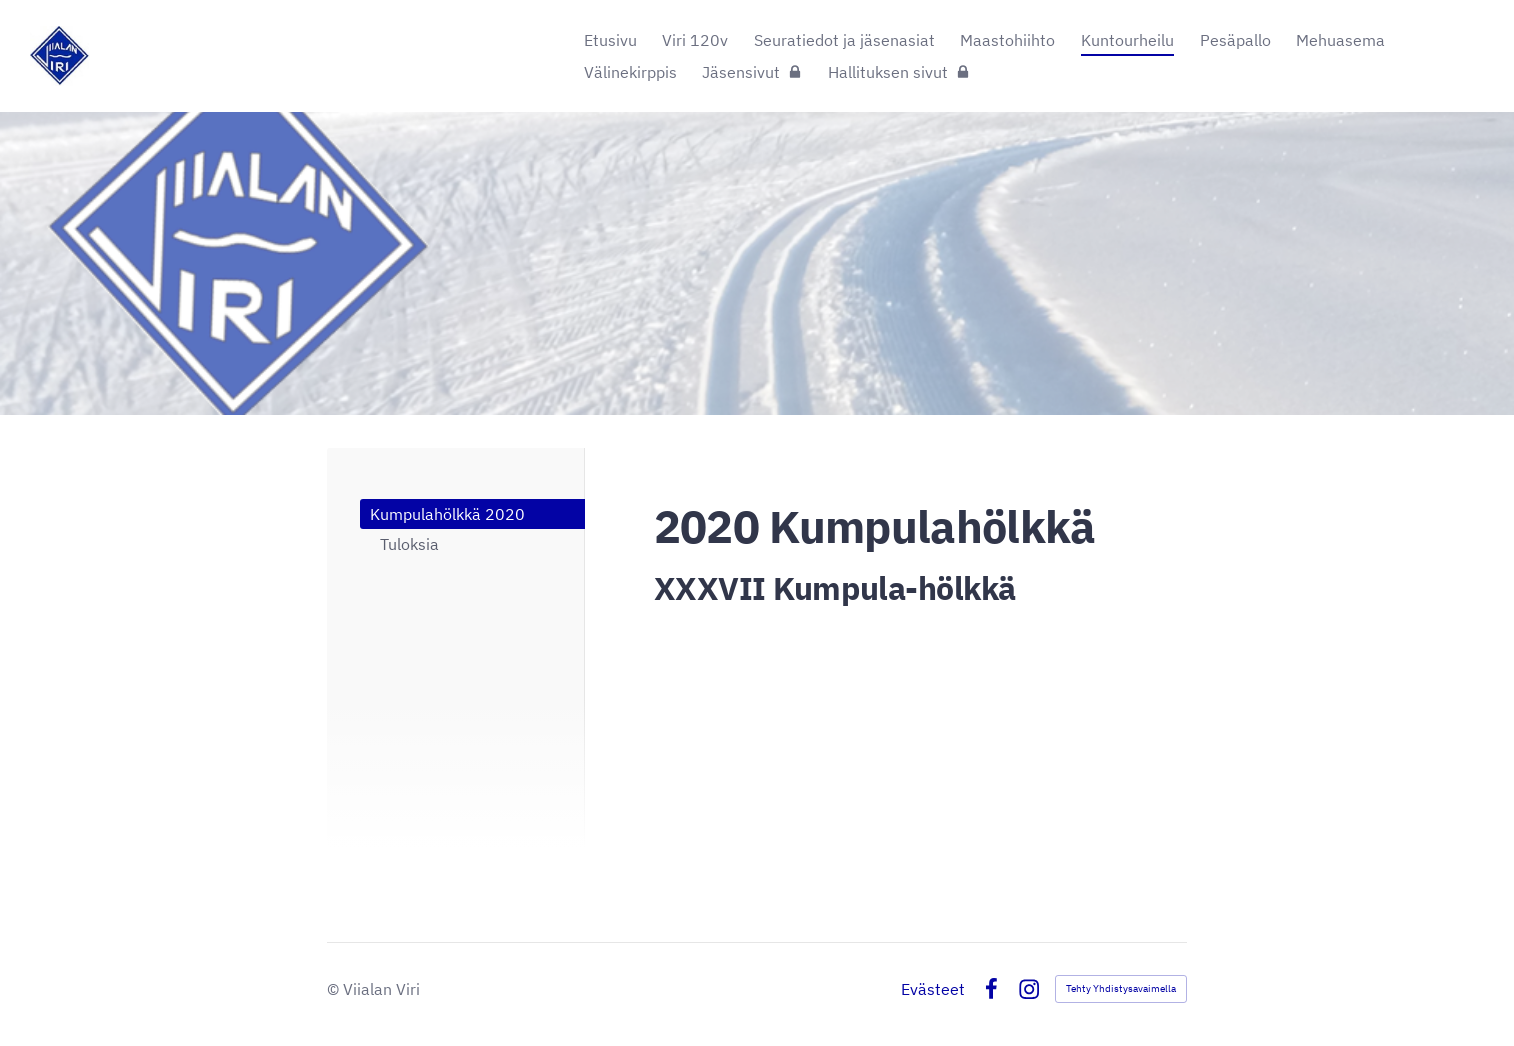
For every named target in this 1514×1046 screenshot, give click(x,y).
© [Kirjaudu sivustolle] (335, 989)
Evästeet (933, 989)
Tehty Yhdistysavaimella (1121, 988)
